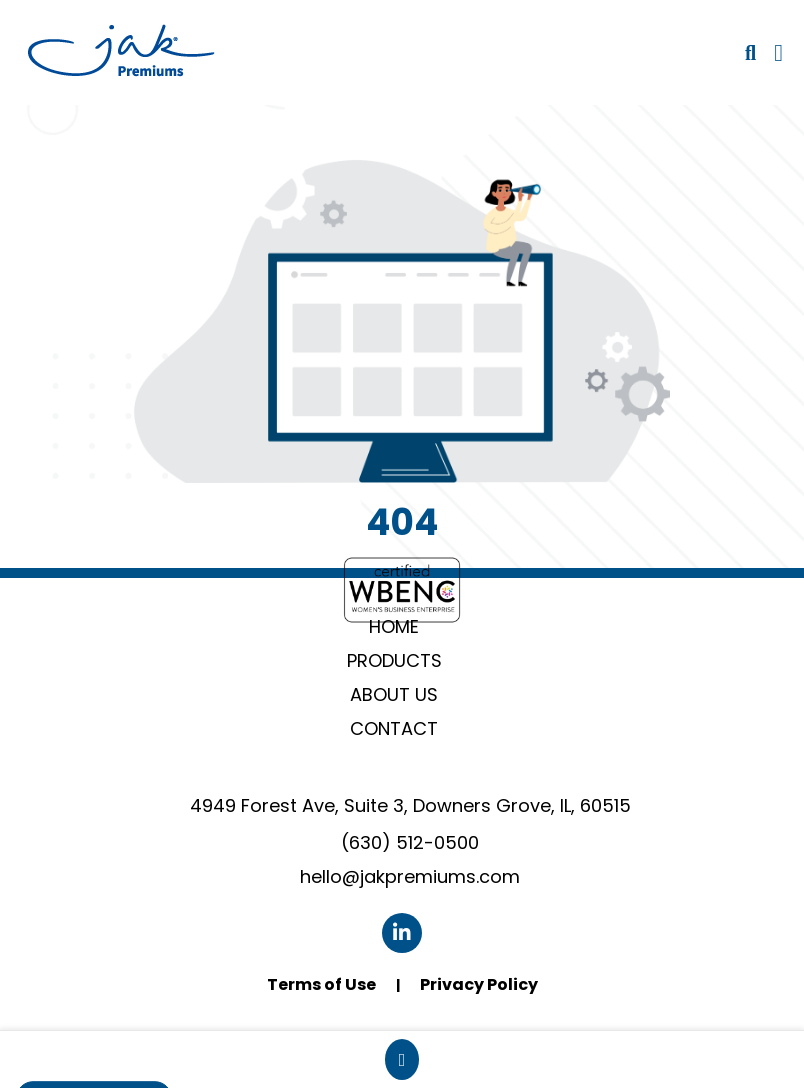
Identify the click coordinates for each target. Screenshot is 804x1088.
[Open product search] (750, 53)
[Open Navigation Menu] (778, 53)
